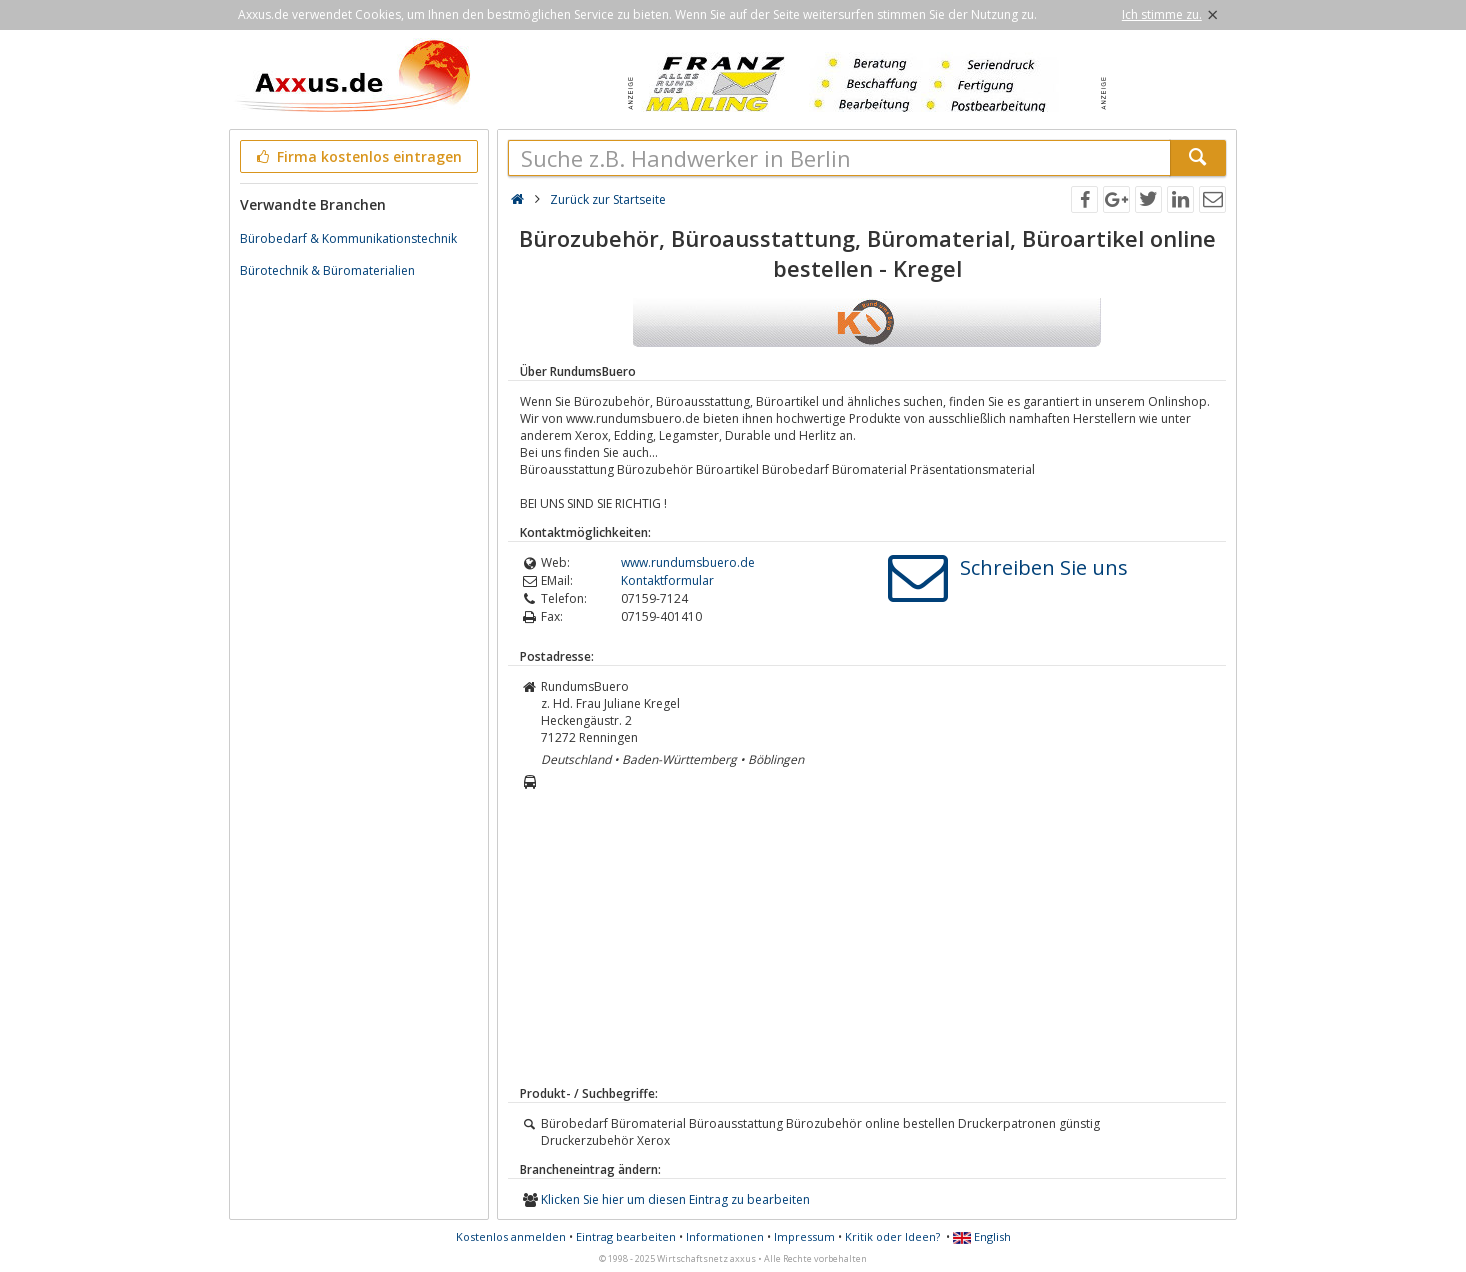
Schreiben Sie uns (1044, 567)
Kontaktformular (667, 580)
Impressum (804, 1236)
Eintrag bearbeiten (626, 1236)
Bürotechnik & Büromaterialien (327, 270)
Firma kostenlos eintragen (357, 156)
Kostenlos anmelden (511, 1236)
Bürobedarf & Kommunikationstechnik (348, 238)
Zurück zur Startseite (608, 199)
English (982, 1236)
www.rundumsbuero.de (688, 562)
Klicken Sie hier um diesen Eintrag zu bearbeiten (675, 1199)
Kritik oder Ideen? (892, 1236)
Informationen (725, 1236)
